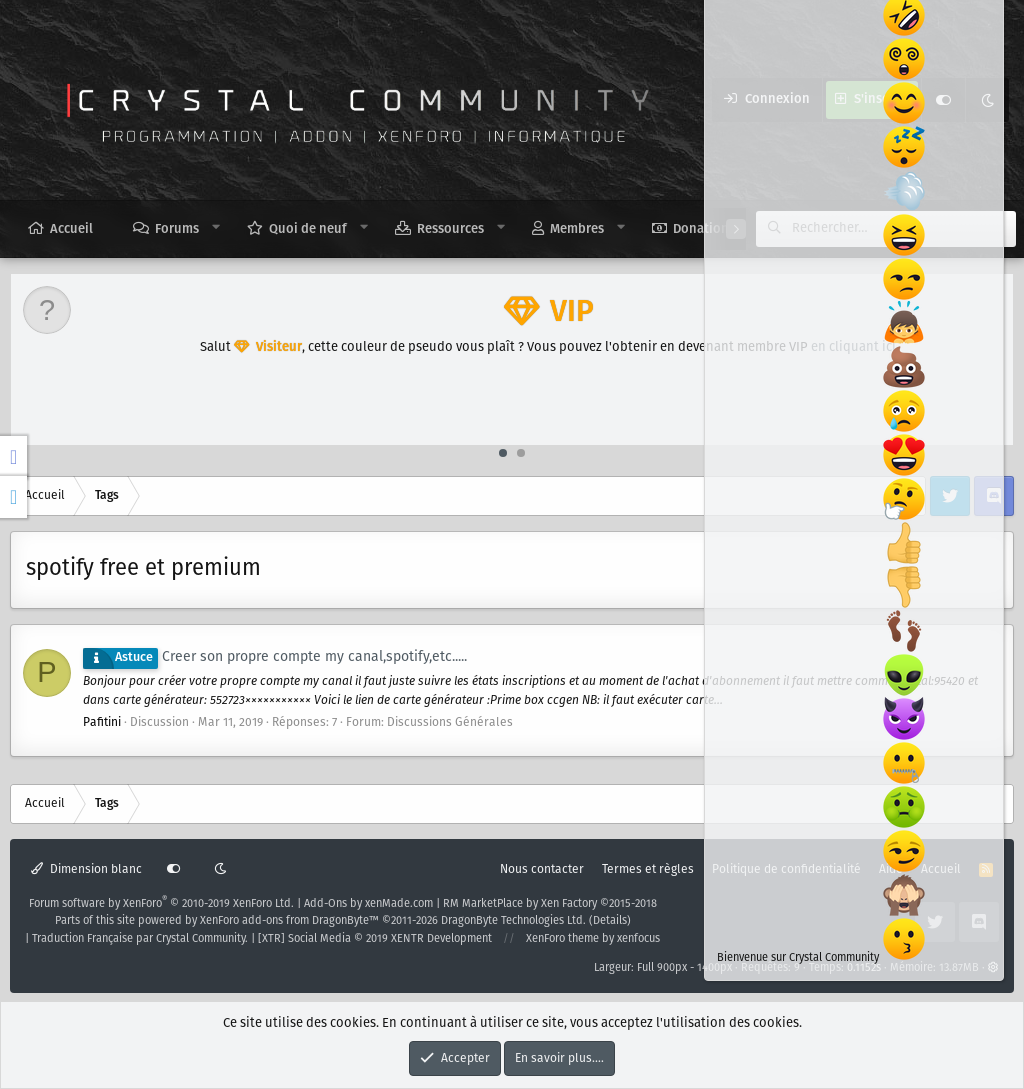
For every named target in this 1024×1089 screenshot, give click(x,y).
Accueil (71, 229)
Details (610, 921)
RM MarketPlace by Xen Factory (550, 904)
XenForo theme (562, 939)
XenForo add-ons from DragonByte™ (289, 921)
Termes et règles (648, 869)
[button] (216, 228)
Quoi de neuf (308, 229)
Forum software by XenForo (161, 904)
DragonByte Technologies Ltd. (513, 921)
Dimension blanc (86, 869)
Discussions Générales (450, 722)
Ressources (450, 229)
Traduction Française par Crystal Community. (140, 939)
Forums (177, 229)
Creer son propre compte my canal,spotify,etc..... (275, 657)
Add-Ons (325, 904)
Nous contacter (542, 869)
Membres (577, 229)
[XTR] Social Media (375, 939)
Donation (701, 229)
